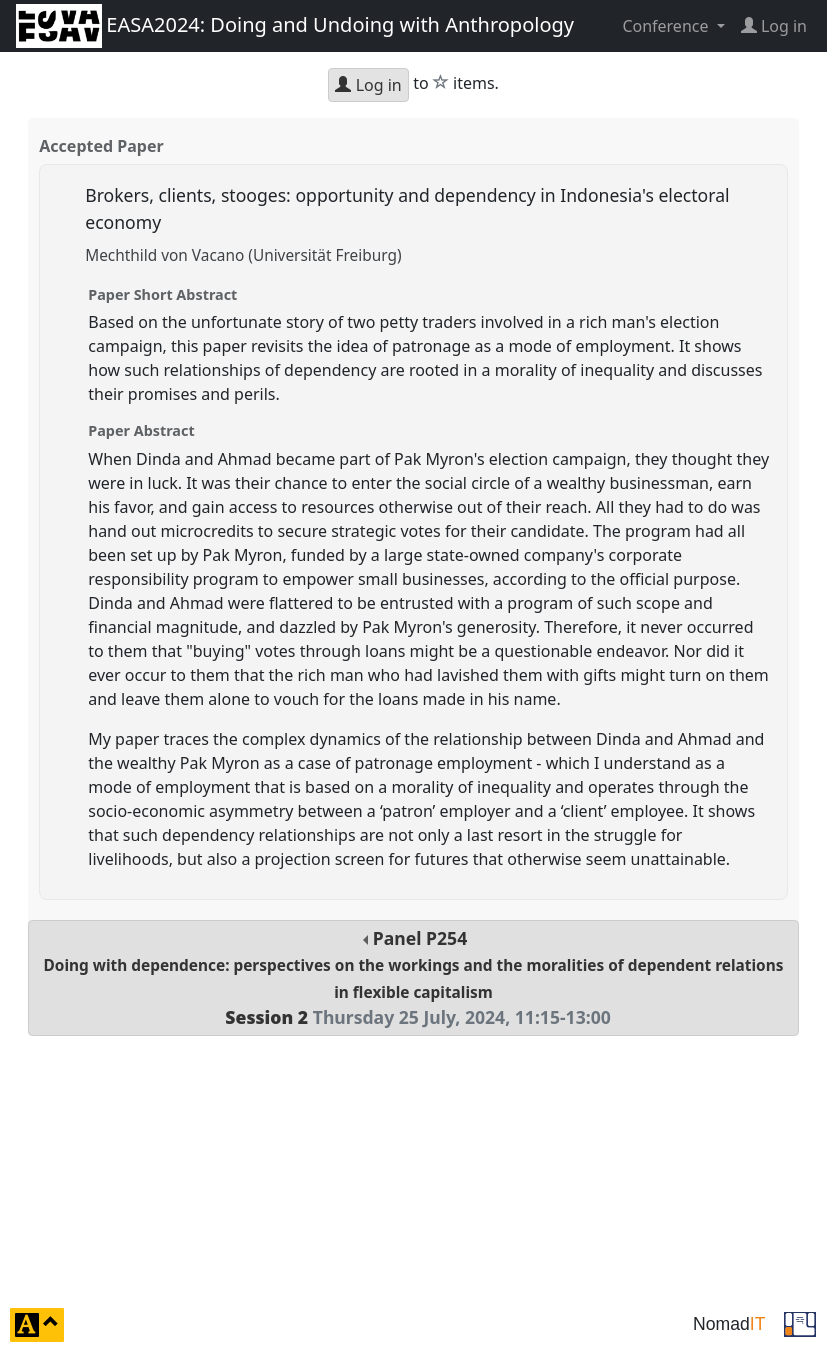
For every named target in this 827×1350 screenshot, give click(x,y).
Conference (667, 26)
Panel (414, 977)
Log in (368, 85)
